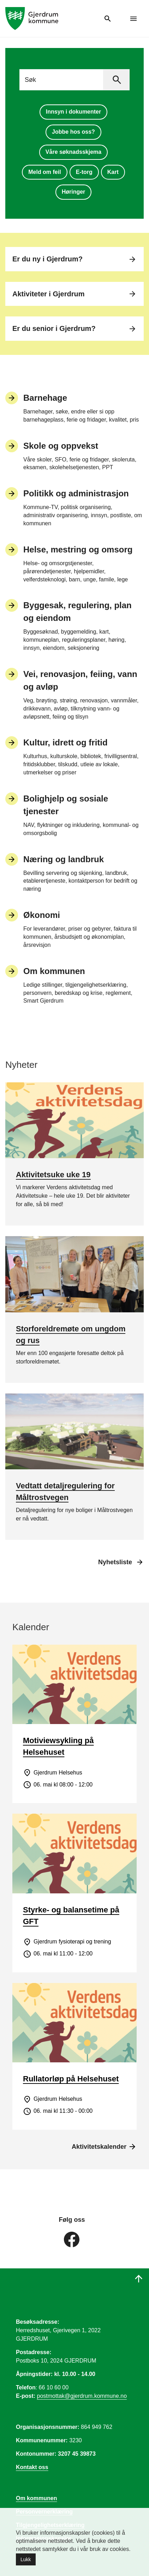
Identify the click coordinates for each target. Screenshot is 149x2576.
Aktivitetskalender (104, 2146)
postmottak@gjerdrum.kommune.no (82, 2396)
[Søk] (116, 79)
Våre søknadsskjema (73, 152)
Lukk (25, 2559)
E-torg (84, 172)
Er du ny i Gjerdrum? (74, 259)
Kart (113, 172)
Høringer (73, 192)
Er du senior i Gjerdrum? (74, 329)
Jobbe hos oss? (73, 132)
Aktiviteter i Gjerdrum (74, 294)
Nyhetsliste (115, 1562)
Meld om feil (44, 172)
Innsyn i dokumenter (73, 112)
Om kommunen (36, 2498)
